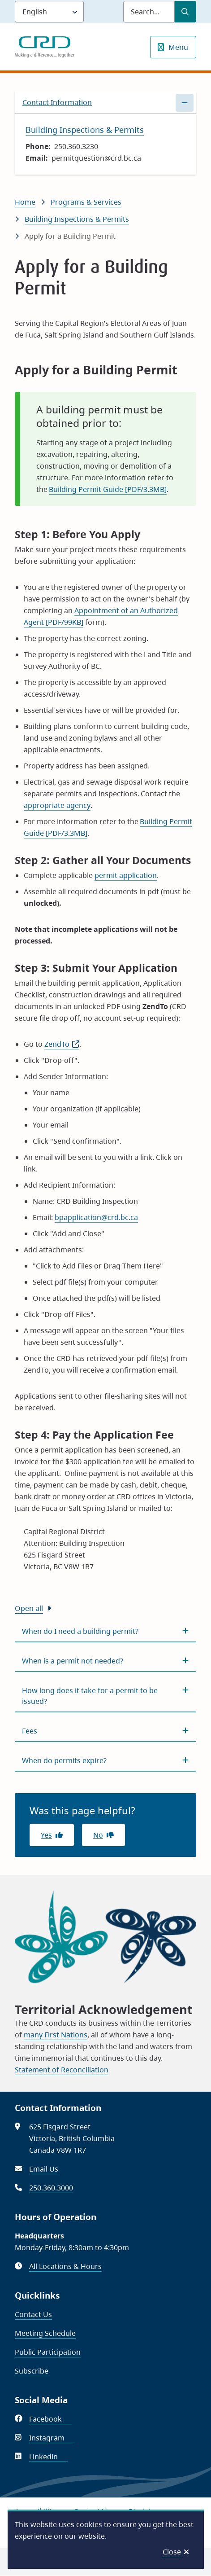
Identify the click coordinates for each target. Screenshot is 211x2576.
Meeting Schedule (45, 2333)
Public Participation (48, 2352)
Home (25, 202)
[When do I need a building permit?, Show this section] (105, 1631)
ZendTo (61, 1044)
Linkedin (48, 2457)
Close (172, 2552)
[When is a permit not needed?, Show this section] (105, 1661)
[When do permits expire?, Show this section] (105, 1760)
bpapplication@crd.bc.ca (96, 1217)
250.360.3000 (51, 2188)
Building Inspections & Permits (77, 219)
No (98, 1835)
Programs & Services (86, 202)
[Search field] (149, 11)
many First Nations (55, 2035)
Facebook (50, 2419)
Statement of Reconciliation (61, 2070)
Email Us (43, 2169)
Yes (46, 1835)
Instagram (51, 2438)
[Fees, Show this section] (105, 1731)
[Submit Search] (185, 11)
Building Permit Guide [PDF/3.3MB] (108, 489)
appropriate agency (57, 805)
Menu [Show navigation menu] (178, 47)
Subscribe (31, 2371)
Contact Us (33, 2314)
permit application (126, 875)
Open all (29, 1608)
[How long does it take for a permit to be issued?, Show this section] (105, 1695)
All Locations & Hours (65, 2266)
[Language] (49, 11)
